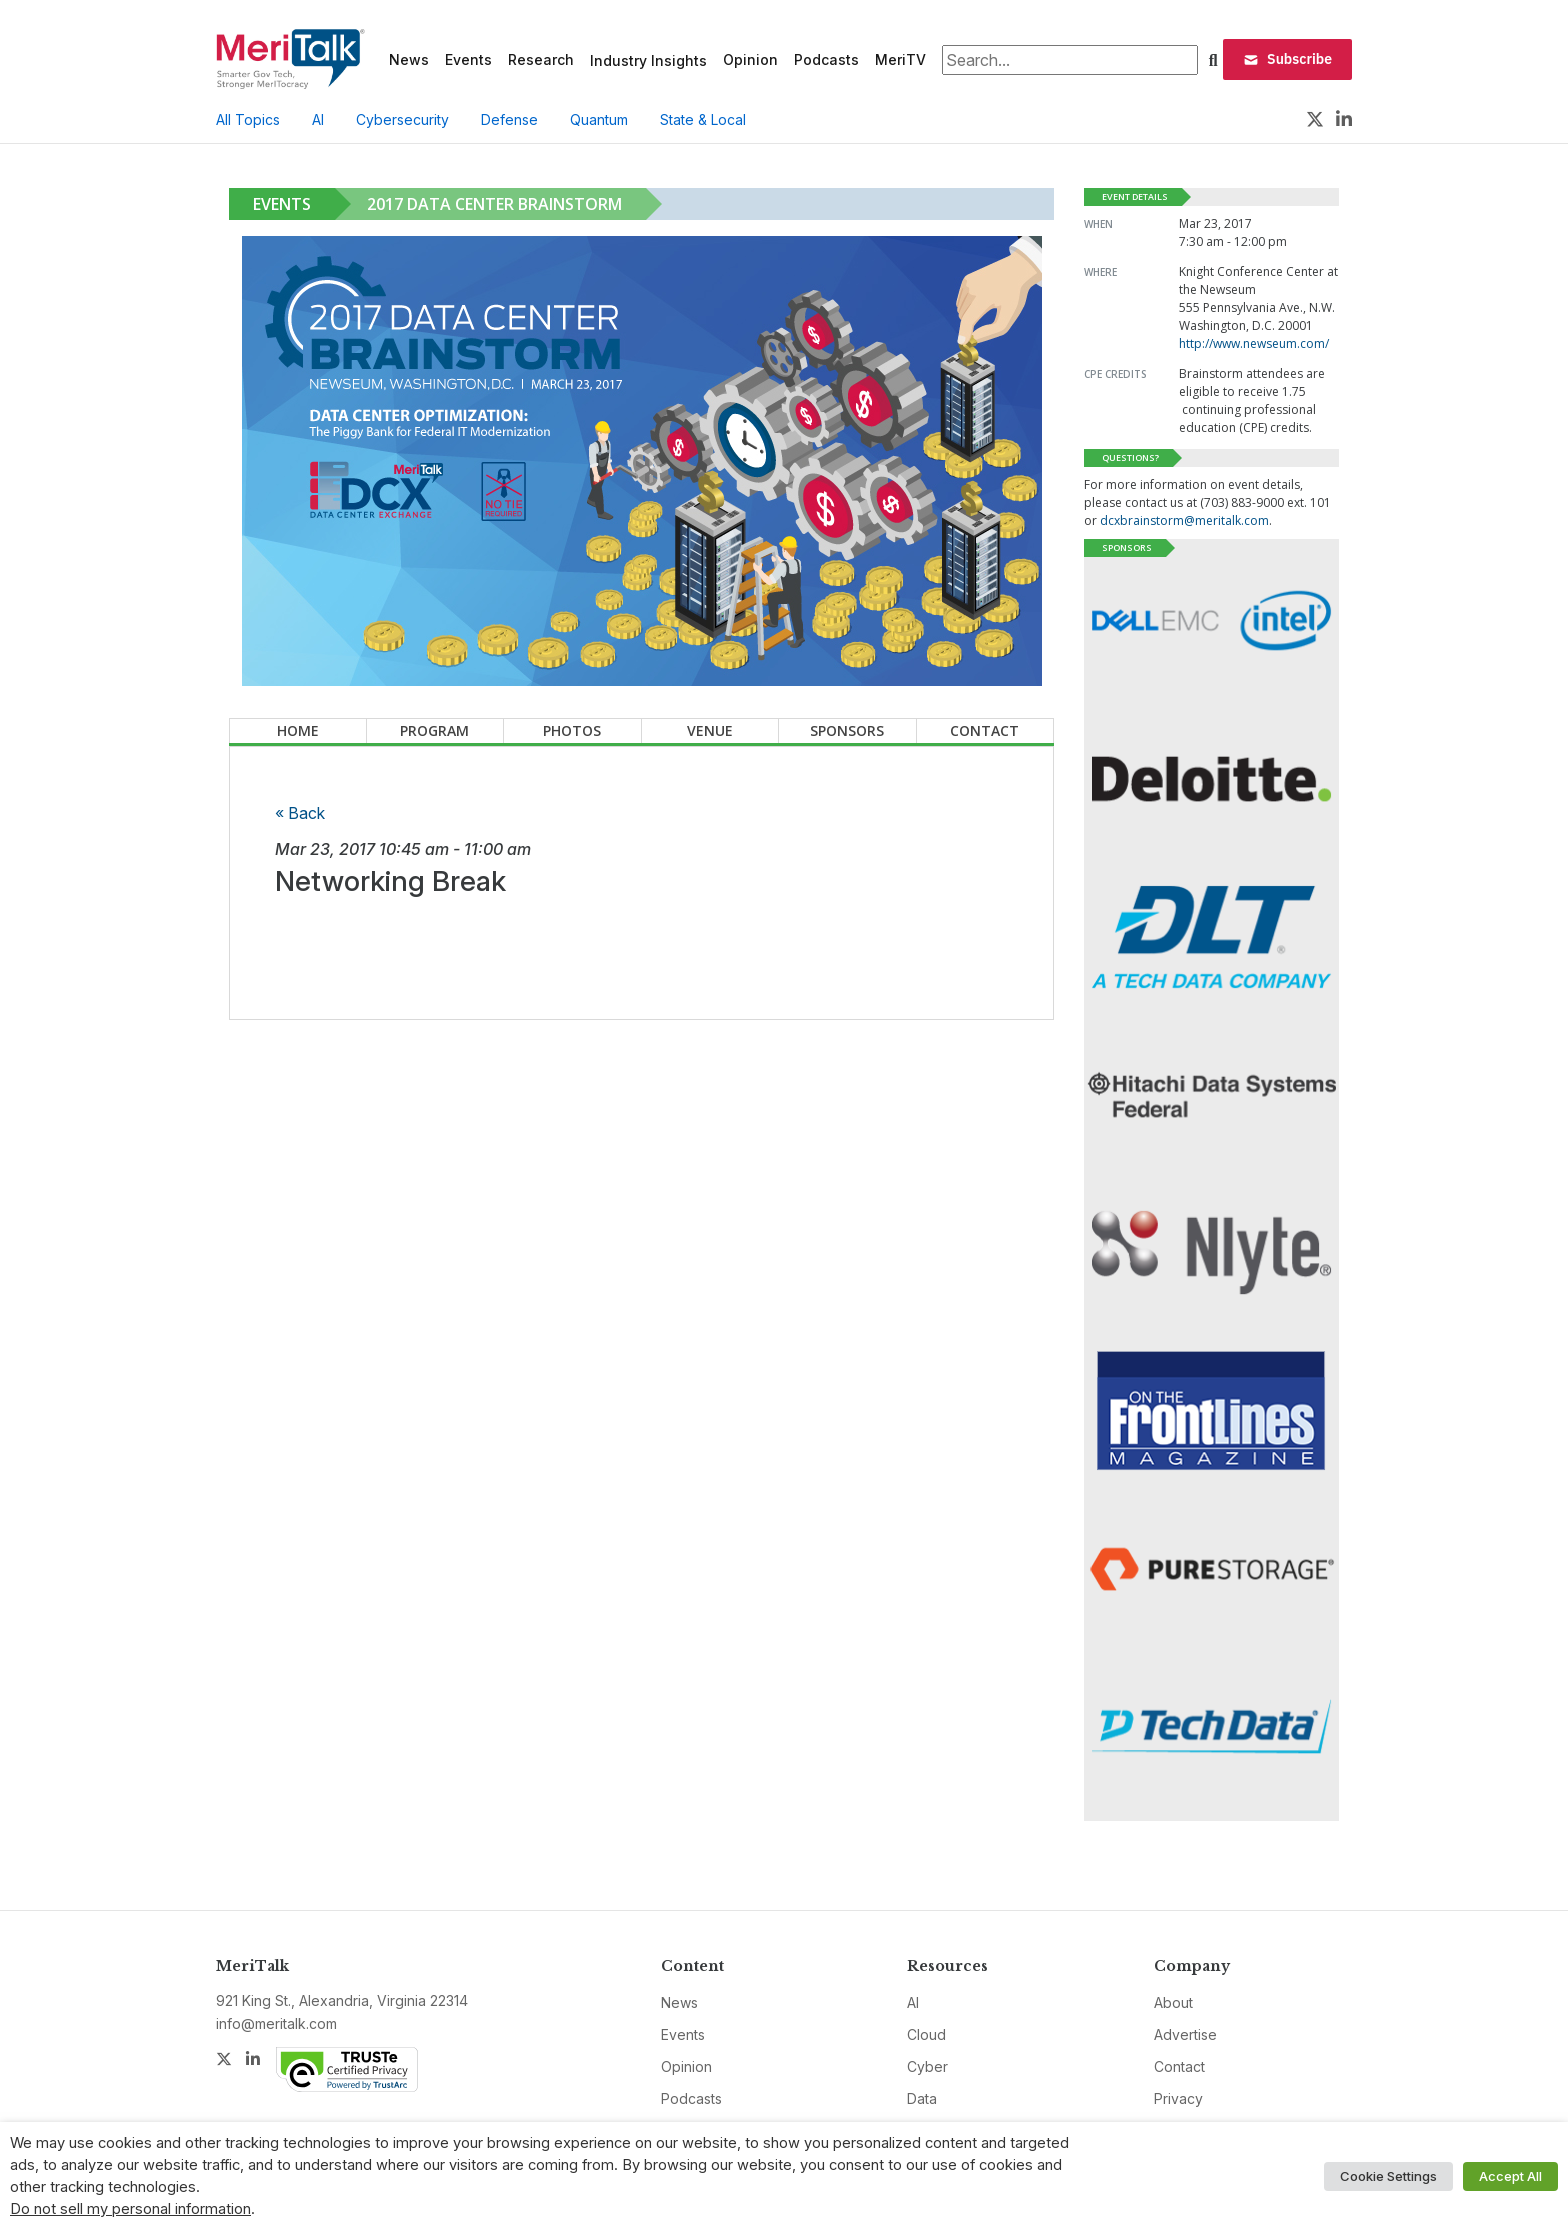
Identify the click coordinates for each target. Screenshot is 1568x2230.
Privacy (1178, 2098)
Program (434, 730)
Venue (710, 730)
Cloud (926, 2034)
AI (318, 119)
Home (298, 730)
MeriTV (900, 59)
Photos (572, 730)
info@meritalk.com (276, 2023)
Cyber (927, 2066)
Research (541, 59)
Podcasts (826, 59)
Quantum (599, 119)
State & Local (703, 119)
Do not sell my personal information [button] (130, 2209)
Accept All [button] (1510, 2176)
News (409, 59)
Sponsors (847, 730)
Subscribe (1287, 59)
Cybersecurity (402, 119)
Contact (984, 730)
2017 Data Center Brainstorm (494, 204)
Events (468, 59)
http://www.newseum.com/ (1254, 343)
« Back (300, 813)
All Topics (248, 119)
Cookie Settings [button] (1388, 2176)
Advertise (1185, 2034)
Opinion (750, 59)
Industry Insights (648, 60)
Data (922, 2098)
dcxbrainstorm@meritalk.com (1184, 520)
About (1173, 2002)
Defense (509, 119)
